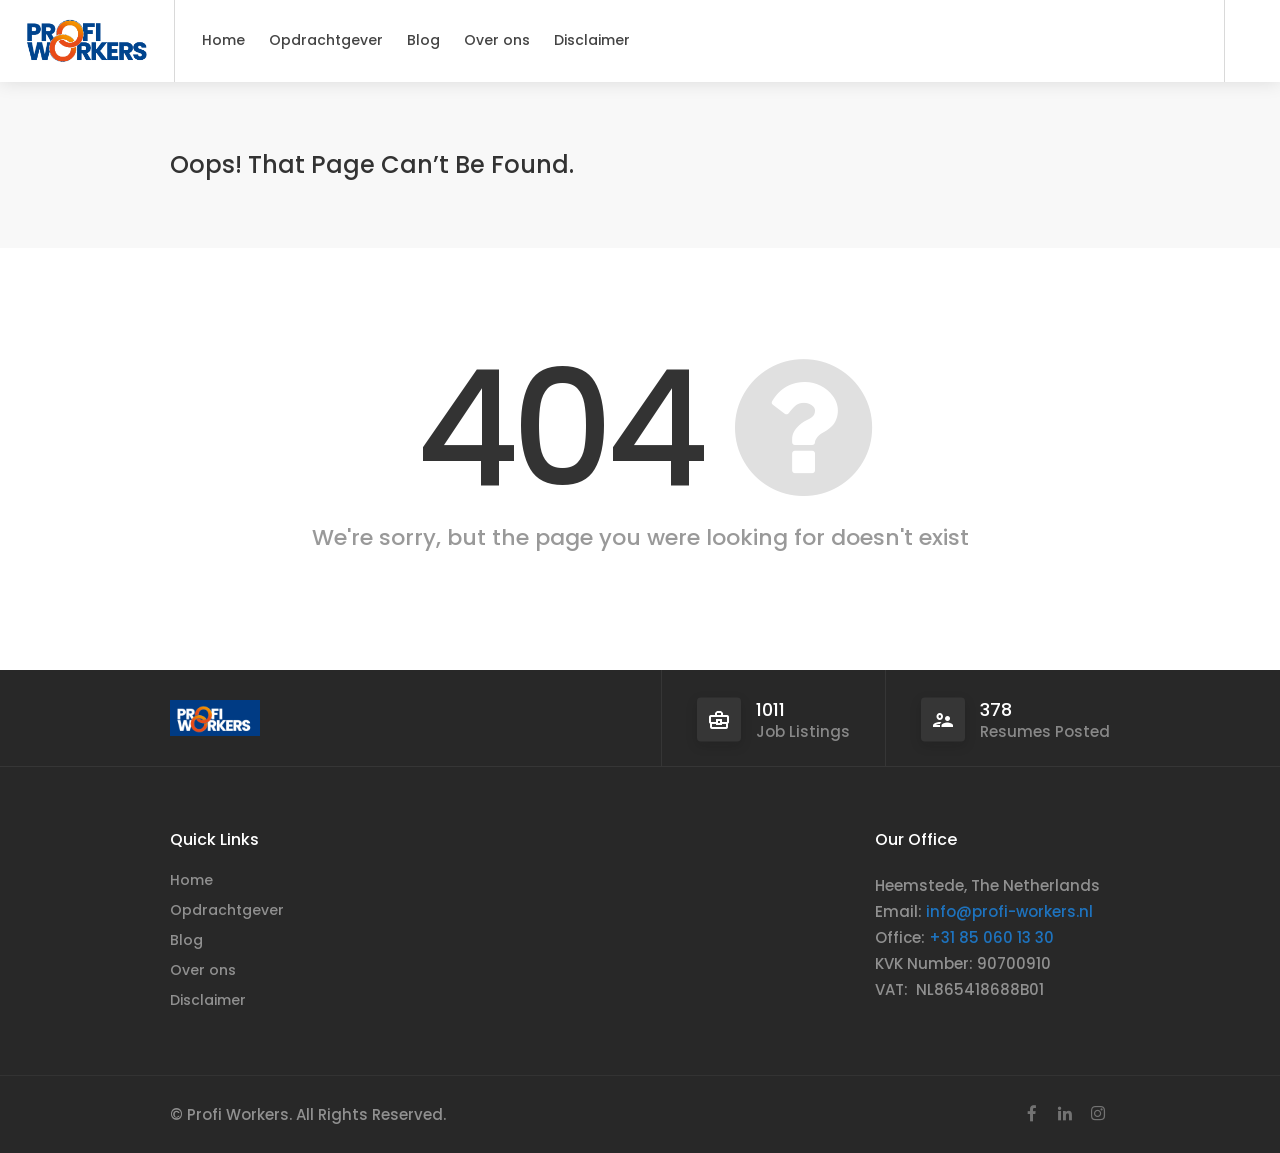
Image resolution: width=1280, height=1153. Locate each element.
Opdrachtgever (326, 40)
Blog (423, 40)
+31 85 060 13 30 (991, 937)
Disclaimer (592, 40)
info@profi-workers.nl (1009, 911)
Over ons (497, 40)
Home (223, 40)
